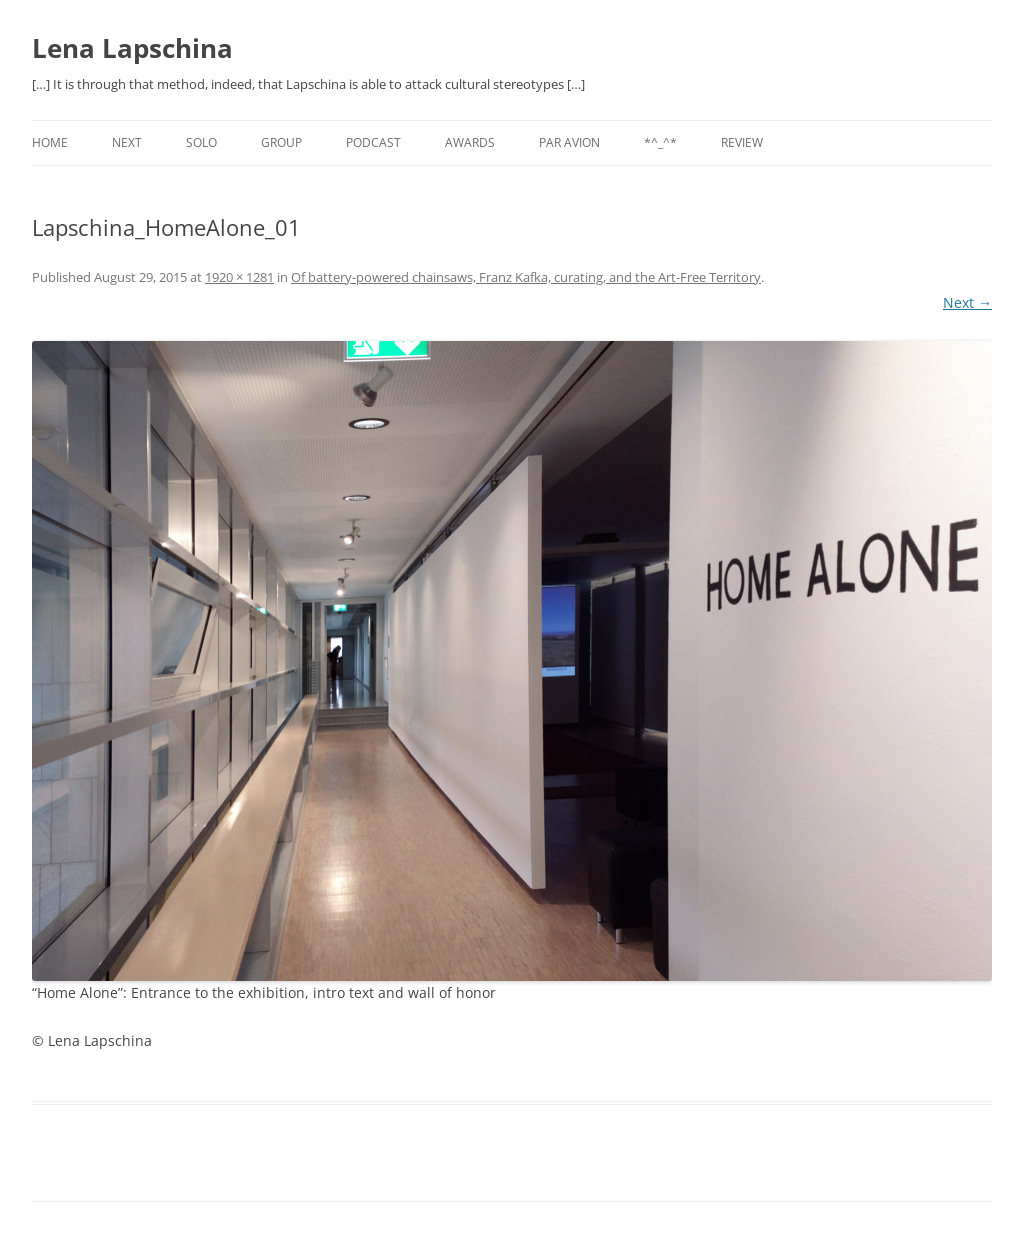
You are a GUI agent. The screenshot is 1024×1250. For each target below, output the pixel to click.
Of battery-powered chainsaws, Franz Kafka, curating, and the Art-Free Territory (526, 277)
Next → (967, 302)
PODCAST (373, 142)
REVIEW (742, 142)
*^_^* (660, 142)
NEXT (127, 142)
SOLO (201, 142)
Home (50, 142)
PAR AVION (569, 142)
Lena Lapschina (132, 48)
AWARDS (470, 142)
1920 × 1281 (239, 277)
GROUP (281, 142)
